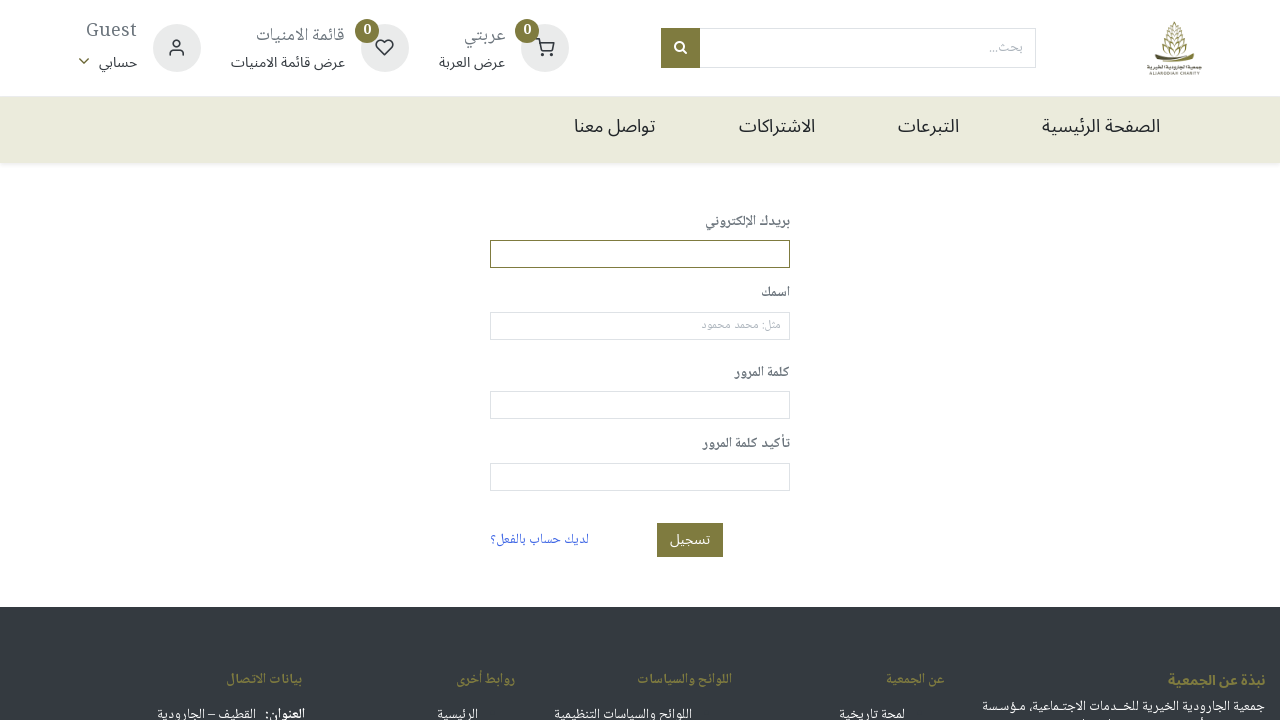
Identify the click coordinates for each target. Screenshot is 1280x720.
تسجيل (690, 539)
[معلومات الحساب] (107, 62)
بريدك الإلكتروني (747, 223)
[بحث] (680, 48)
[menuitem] (1100, 129)
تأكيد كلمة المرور (746, 445)
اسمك (775, 294)
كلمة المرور (762, 374)
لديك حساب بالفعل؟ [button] (539, 539)
